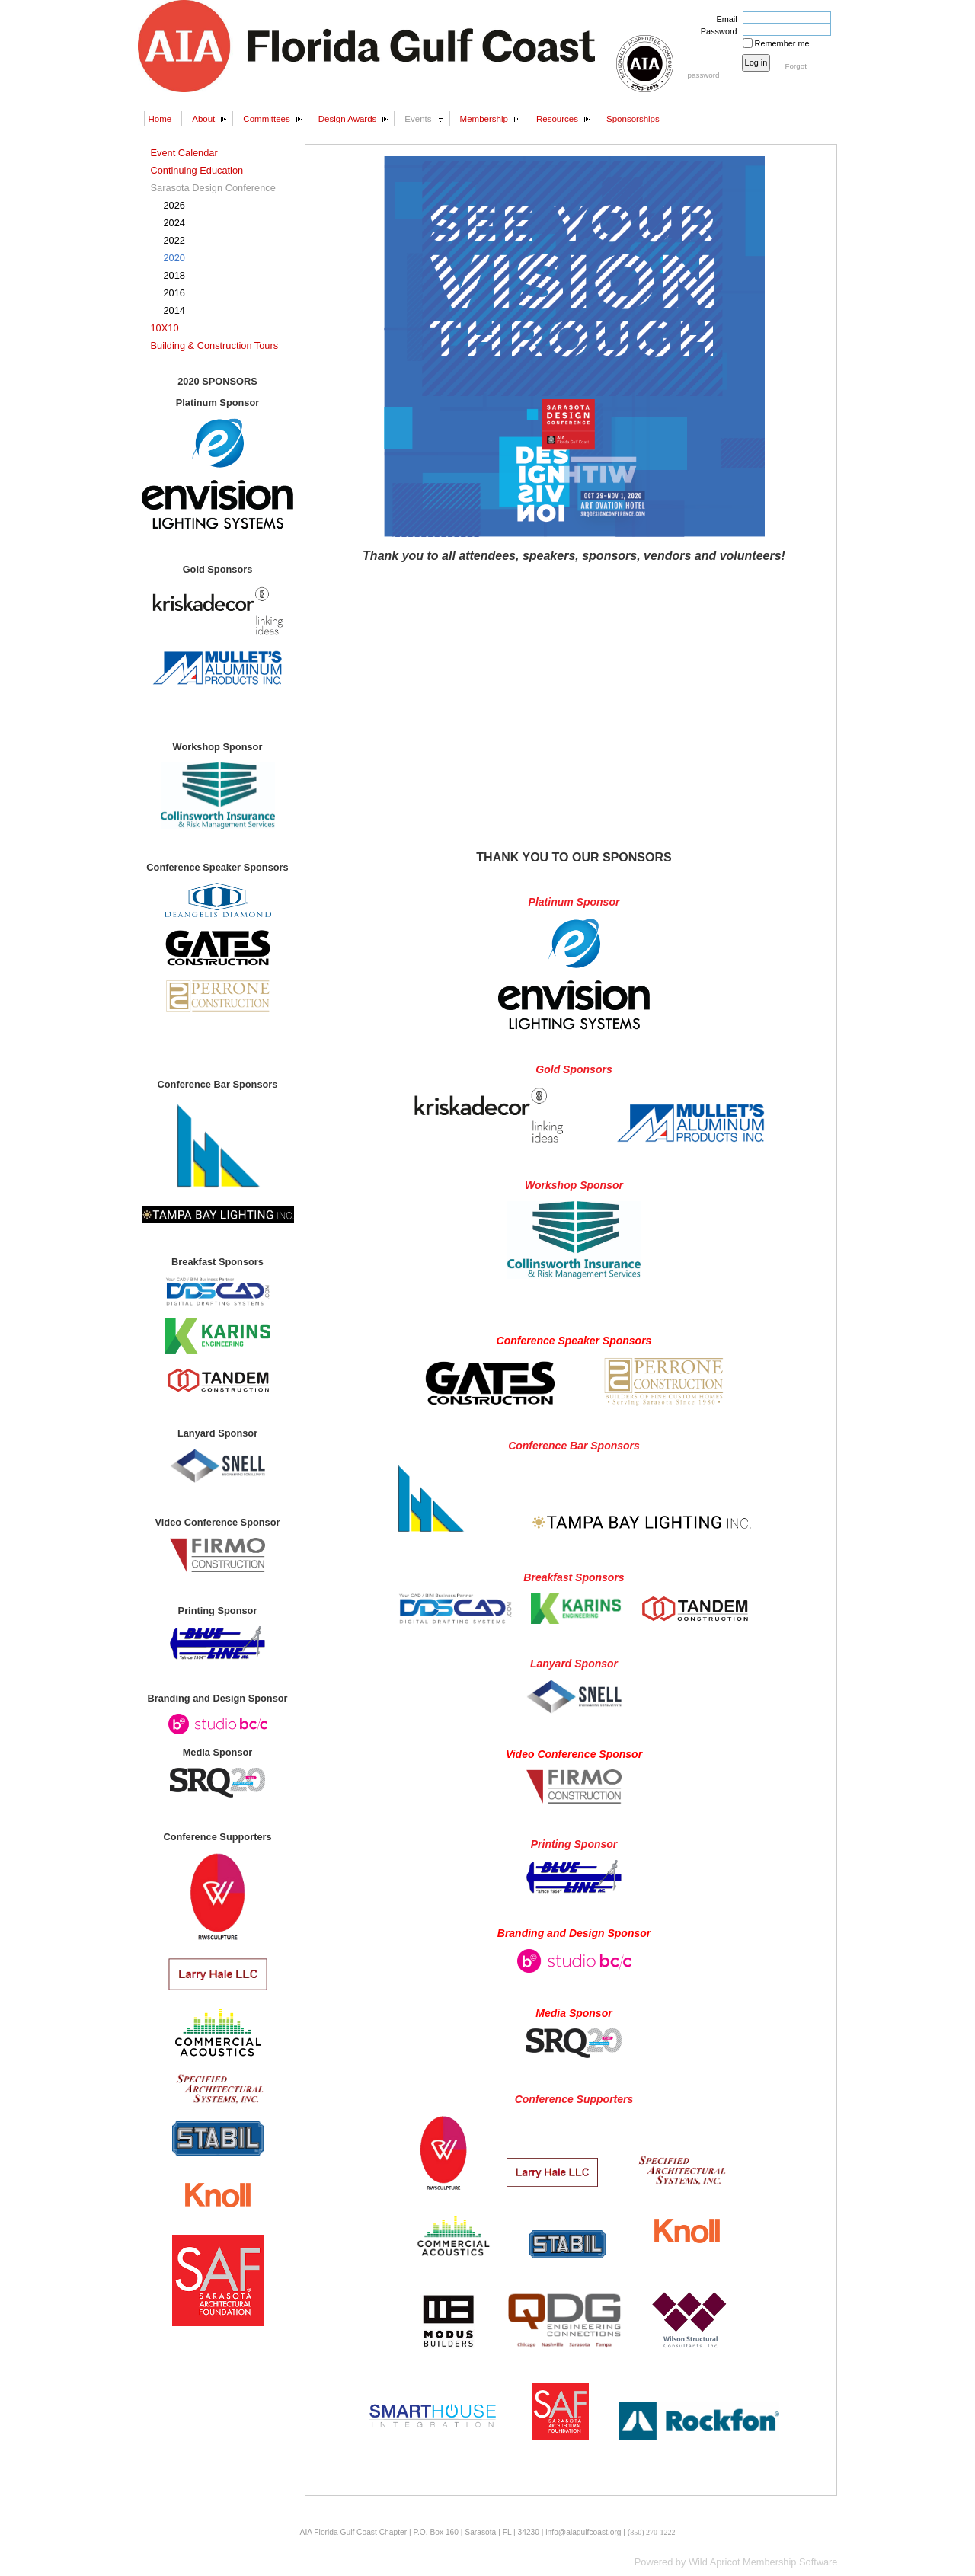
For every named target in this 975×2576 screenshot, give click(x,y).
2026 (174, 205)
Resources (557, 118)
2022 (174, 240)
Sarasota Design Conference (213, 187)
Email (724, 19)
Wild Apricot (714, 2562)
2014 (174, 310)
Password (716, 31)
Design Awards (347, 118)
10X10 (165, 328)
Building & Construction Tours (215, 345)
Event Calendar (184, 152)
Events (417, 118)
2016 (174, 293)
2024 (174, 223)
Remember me (782, 43)
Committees (266, 118)
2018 (174, 275)
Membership (484, 118)
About (203, 118)
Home (160, 118)
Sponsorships (633, 118)
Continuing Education (197, 170)
